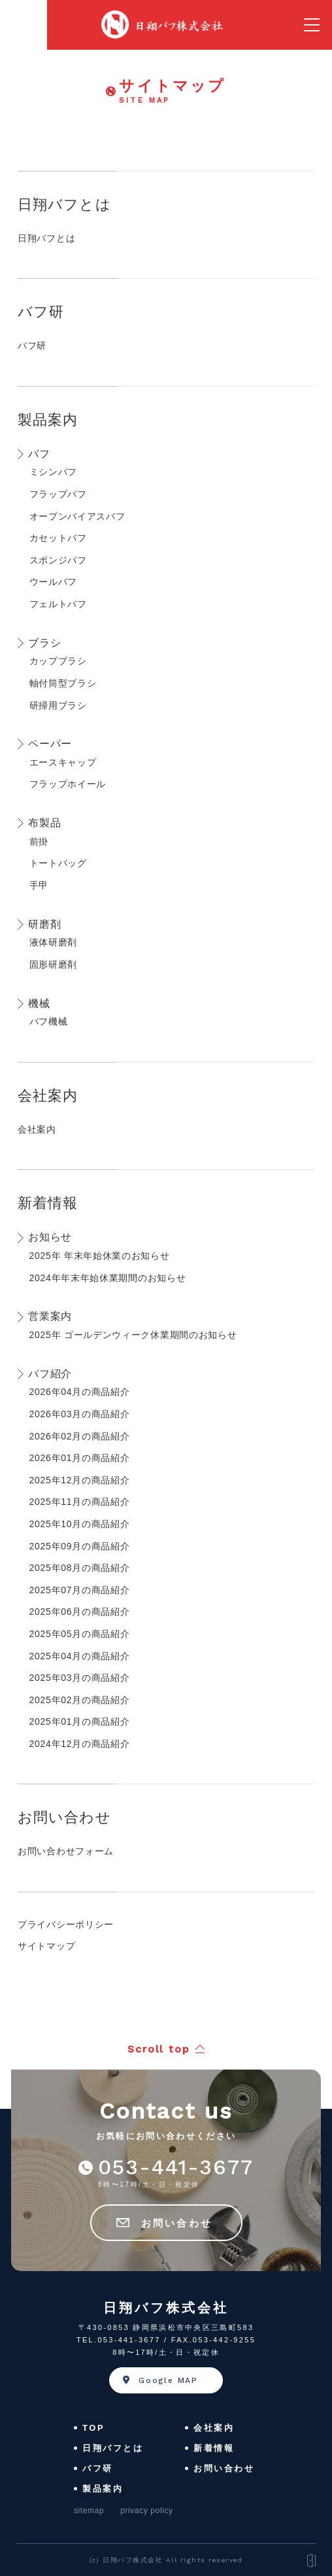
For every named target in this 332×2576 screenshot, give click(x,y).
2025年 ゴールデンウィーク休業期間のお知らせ (133, 1335)
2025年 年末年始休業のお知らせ (99, 1255)
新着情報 (48, 1203)
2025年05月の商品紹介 (79, 1634)
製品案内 (48, 420)
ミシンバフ (53, 472)
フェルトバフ (58, 604)
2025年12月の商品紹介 (79, 1480)
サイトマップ (46, 1946)
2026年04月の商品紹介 (79, 1391)
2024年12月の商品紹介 (79, 1743)
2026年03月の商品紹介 (79, 1414)
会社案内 (48, 1095)
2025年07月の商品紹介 (79, 1590)
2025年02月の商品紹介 (79, 1700)
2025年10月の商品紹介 (79, 1524)
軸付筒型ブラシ (63, 683)
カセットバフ (58, 538)
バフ (39, 453)
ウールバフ (53, 581)
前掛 (38, 841)
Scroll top (158, 2049)
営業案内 (50, 1316)
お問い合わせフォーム (66, 1851)
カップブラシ (58, 661)
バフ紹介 (50, 1373)
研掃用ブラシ (58, 705)
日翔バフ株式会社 (166, 2308)
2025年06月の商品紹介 (79, 1611)
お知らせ (50, 1237)
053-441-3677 (176, 2167)
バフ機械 (48, 1021)
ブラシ (44, 642)
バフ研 (41, 312)
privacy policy (146, 2510)
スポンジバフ (58, 560)
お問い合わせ (64, 1817)
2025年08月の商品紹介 (79, 1567)
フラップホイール (68, 784)
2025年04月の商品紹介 (79, 1656)
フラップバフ (58, 494)
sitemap (89, 2510)
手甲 (38, 885)
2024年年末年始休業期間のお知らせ (107, 1278)
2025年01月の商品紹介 (79, 1721)
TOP (93, 2428)
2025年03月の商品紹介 (79, 1677)
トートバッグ (58, 863)
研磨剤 (44, 924)
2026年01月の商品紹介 (79, 1458)
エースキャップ (63, 762)
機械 (39, 1003)
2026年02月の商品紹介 (79, 1436)
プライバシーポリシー (66, 1924)
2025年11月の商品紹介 (79, 1501)
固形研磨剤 (53, 964)
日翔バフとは (64, 204)
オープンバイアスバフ (77, 516)
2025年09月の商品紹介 (79, 1546)
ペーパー (50, 743)
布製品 (44, 822)
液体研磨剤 (53, 942)
